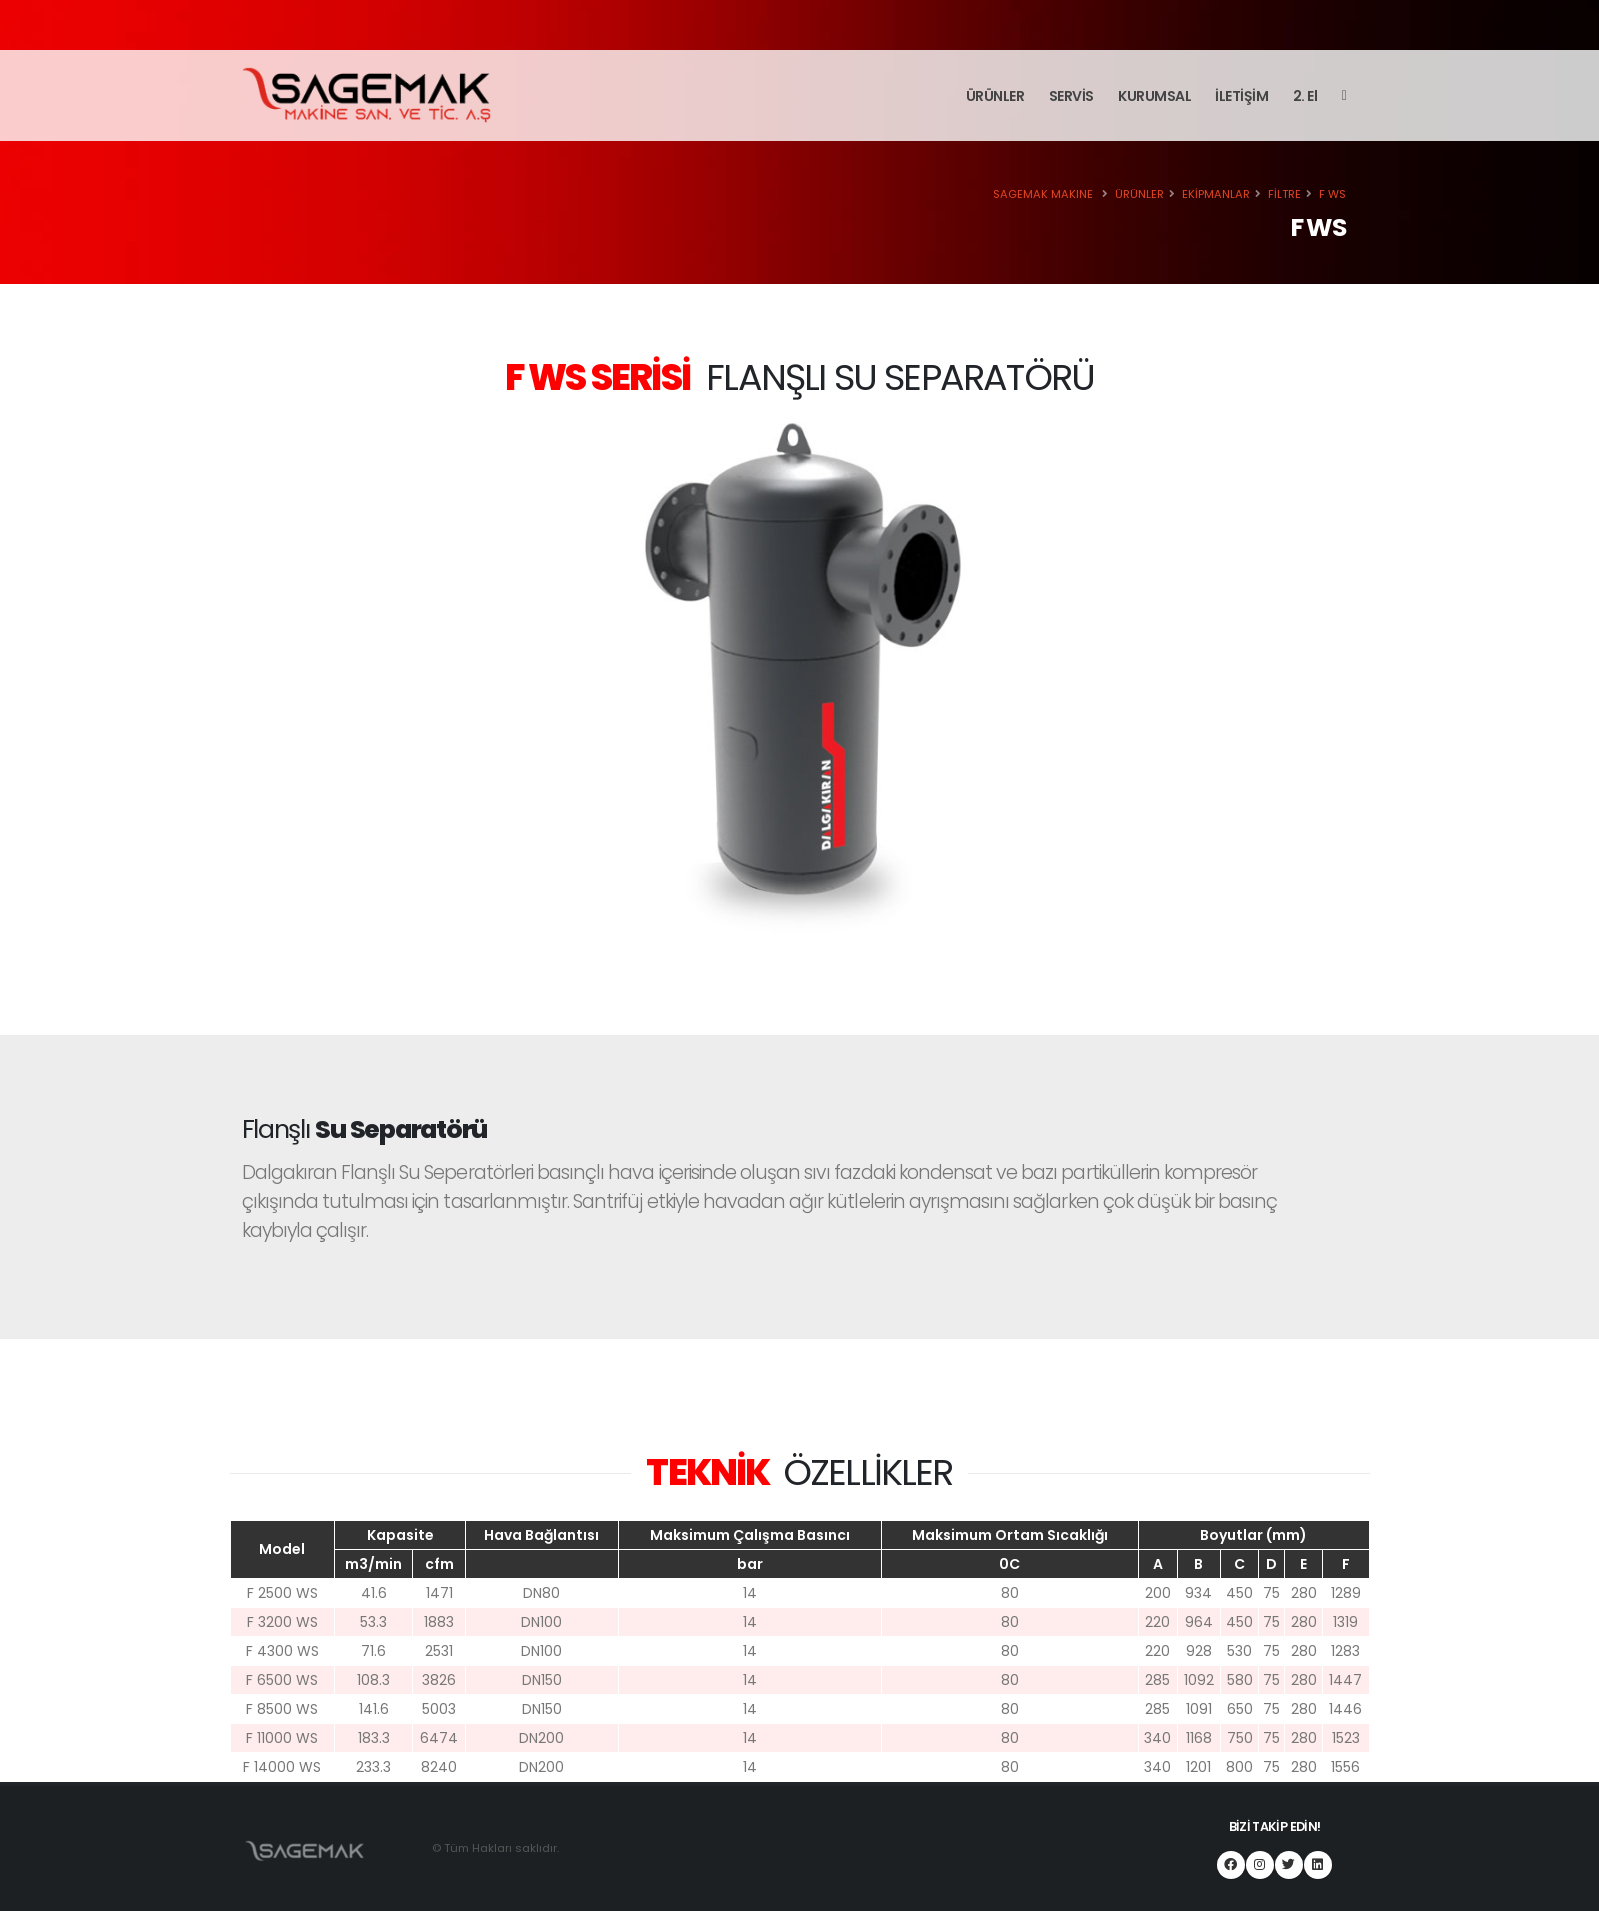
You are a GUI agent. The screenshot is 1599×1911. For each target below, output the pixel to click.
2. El (1305, 96)
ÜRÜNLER (995, 96)
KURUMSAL (1154, 96)
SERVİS (1071, 96)
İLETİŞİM (1241, 96)
